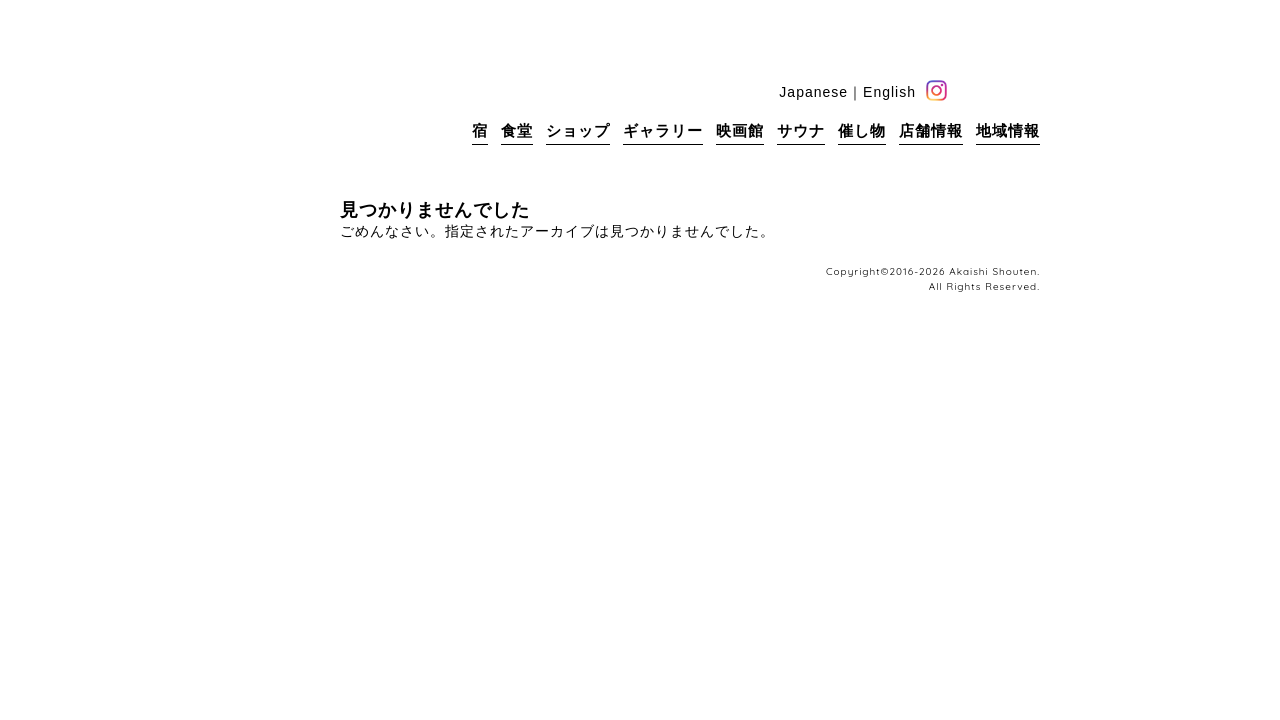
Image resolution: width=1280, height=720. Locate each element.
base (1029, 90)
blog (998, 90)
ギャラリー (663, 131)
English (889, 92)
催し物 (862, 131)
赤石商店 (320, 100)
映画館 (740, 131)
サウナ (801, 131)
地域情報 (1008, 131)
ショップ (578, 131)
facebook (967, 90)
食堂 (517, 131)
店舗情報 (931, 131)
